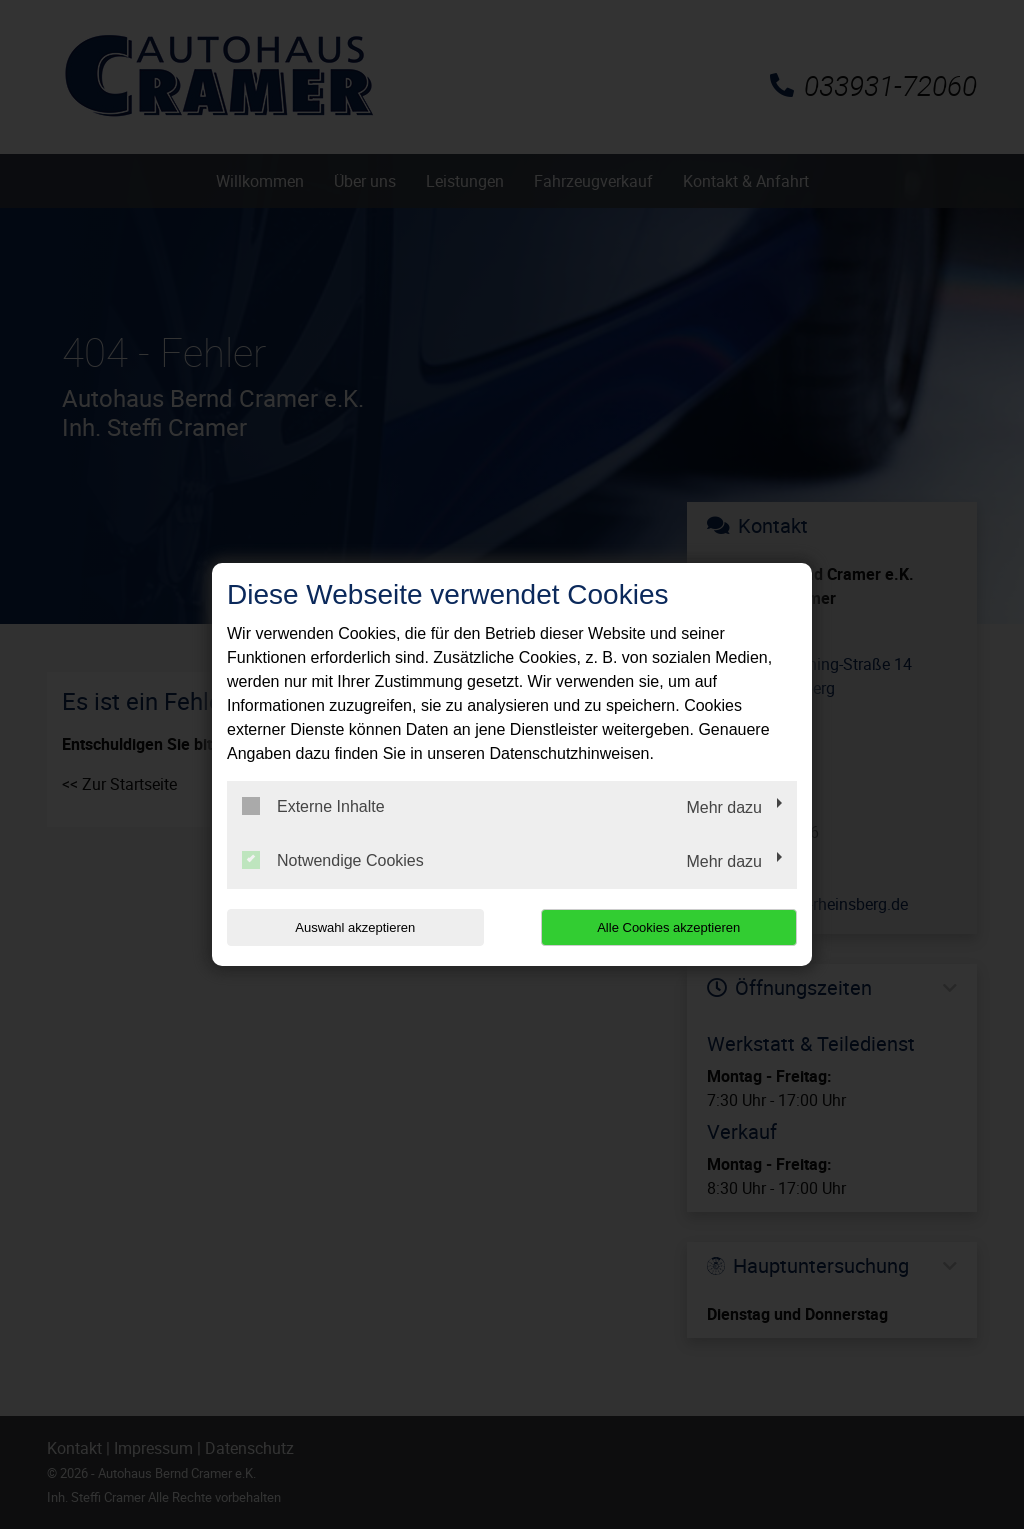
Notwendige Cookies (333, 860)
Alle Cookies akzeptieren (668, 927)
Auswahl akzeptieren (355, 927)
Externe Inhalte (313, 806)
